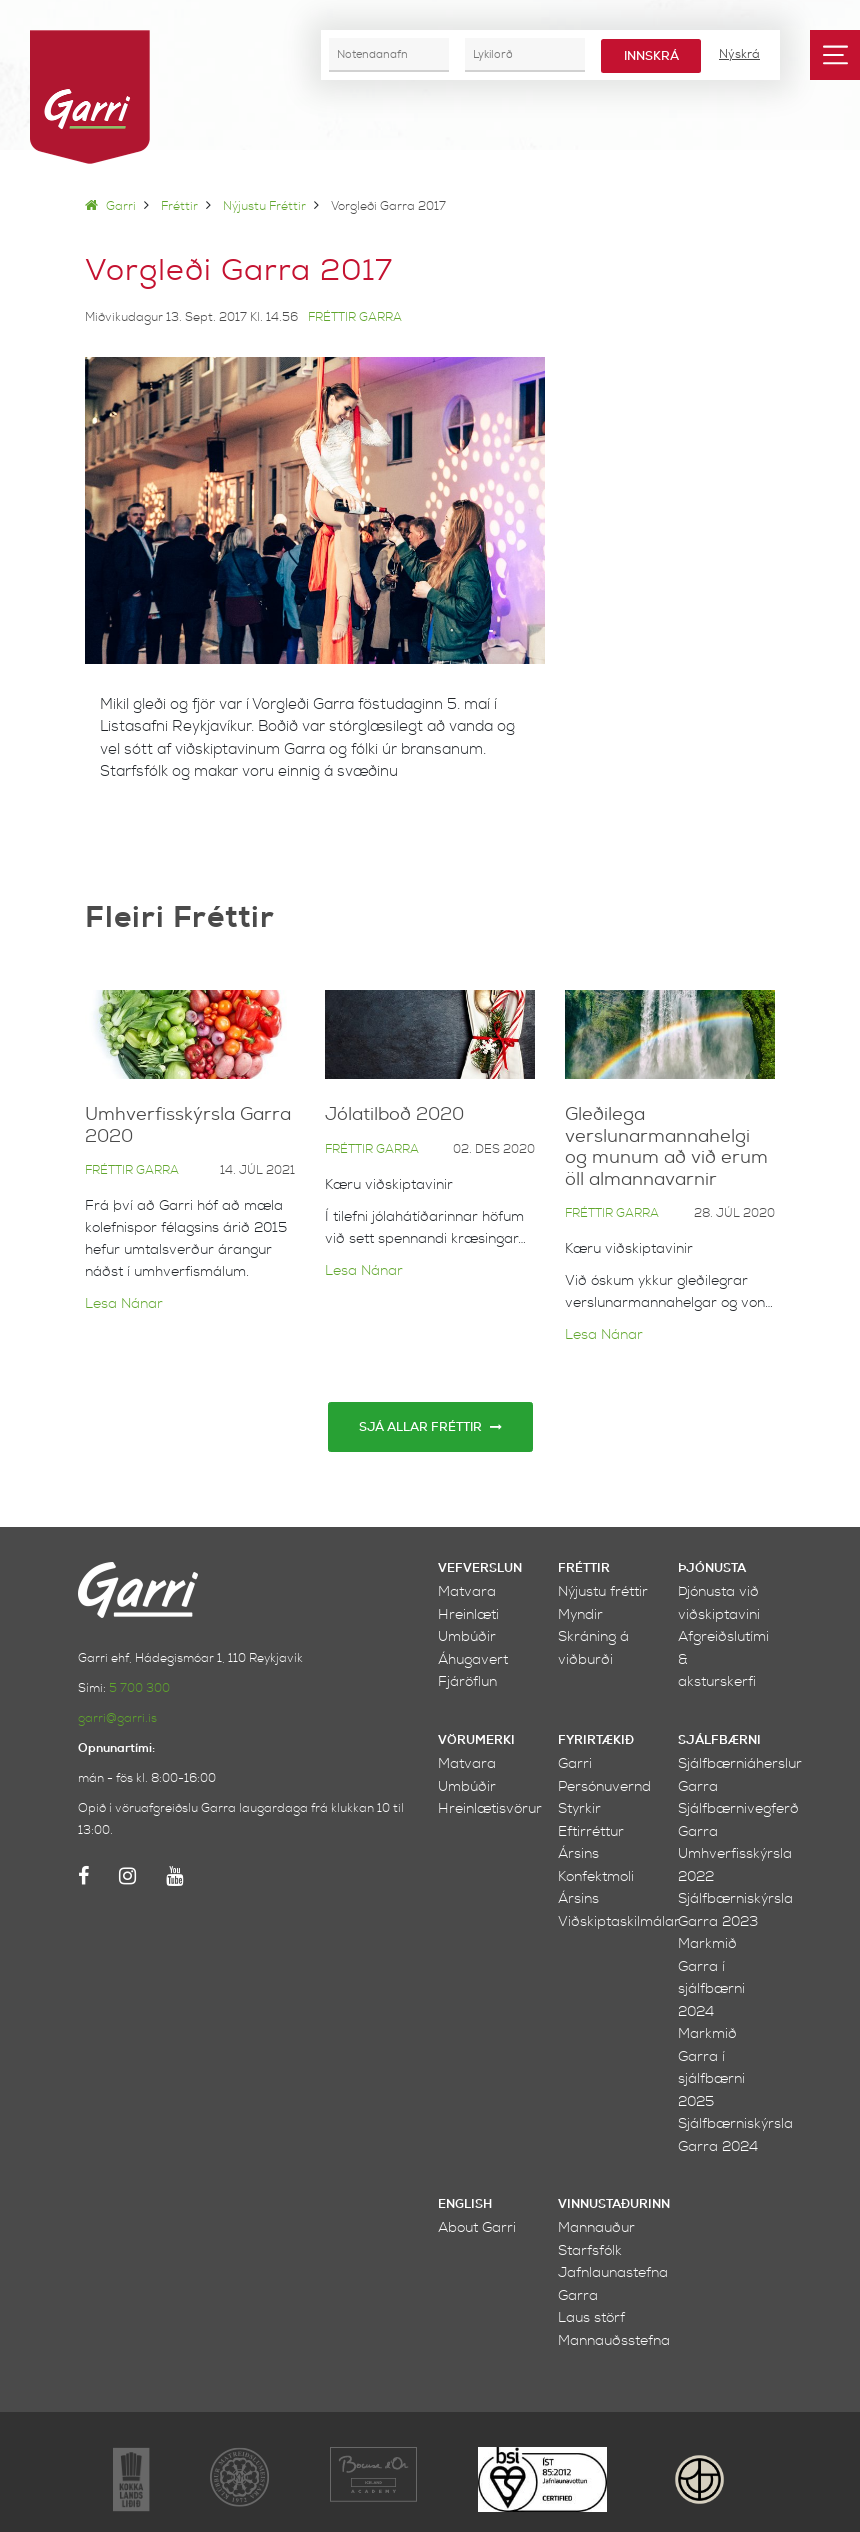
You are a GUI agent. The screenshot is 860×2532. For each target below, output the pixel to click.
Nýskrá (739, 54)
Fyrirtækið (596, 1740)
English (465, 2204)
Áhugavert (473, 1659)
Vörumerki (476, 1740)
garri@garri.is (117, 1718)
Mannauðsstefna (614, 2340)
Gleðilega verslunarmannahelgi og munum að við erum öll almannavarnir (666, 1146)
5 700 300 (139, 1688)
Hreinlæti (468, 1614)
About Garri (477, 2227)
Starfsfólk (590, 2250)
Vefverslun (480, 1568)
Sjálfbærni (719, 1740)
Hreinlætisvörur (490, 1808)
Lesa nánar (124, 1303)
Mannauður (596, 2227)
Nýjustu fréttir (264, 206)
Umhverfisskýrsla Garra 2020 (188, 1125)
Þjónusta (712, 1568)
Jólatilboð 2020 (394, 1114)
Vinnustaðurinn (614, 2204)
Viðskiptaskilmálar (619, 1921)
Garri (110, 206)
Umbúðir (467, 1636)
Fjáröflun (467, 1681)
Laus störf (591, 2317)
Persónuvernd (604, 1786)
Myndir (580, 1614)
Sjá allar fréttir (430, 1427)
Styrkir (579, 1808)
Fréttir (179, 206)
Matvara (467, 1591)
